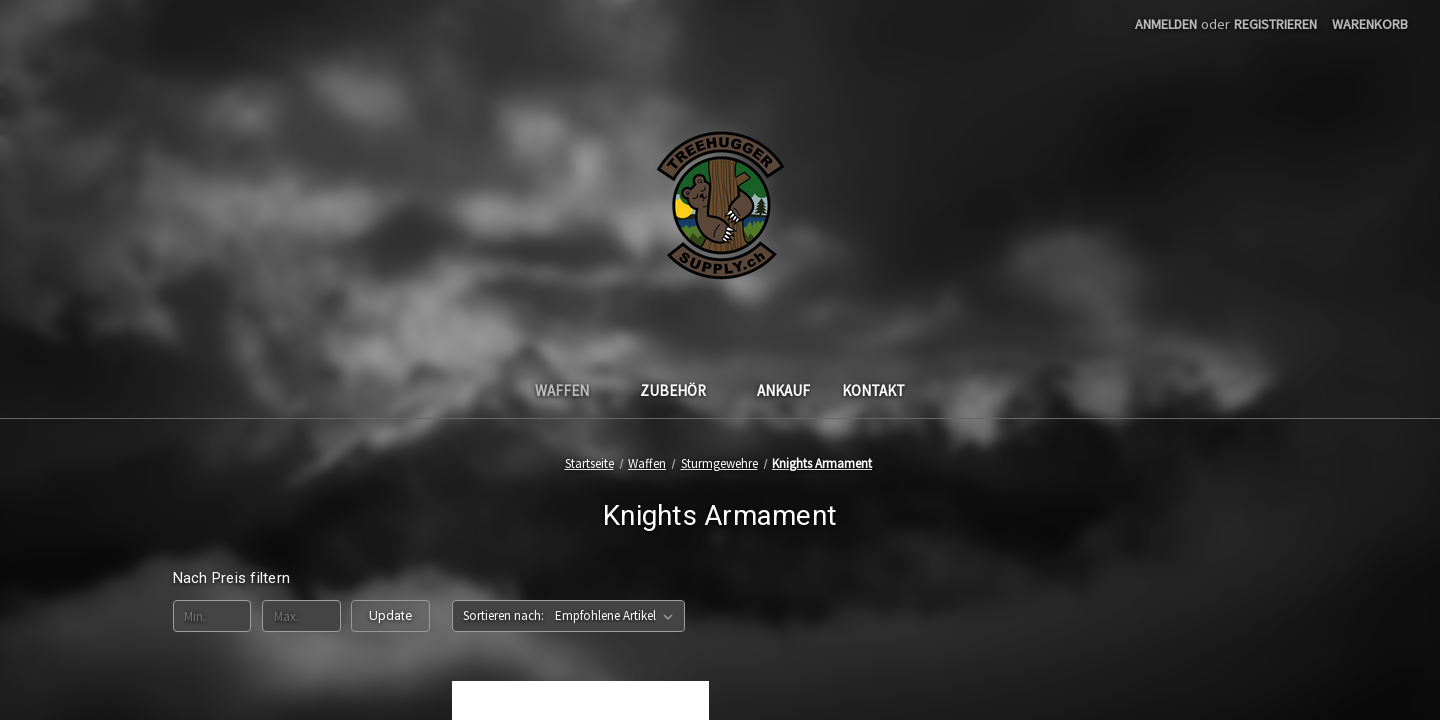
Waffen (571, 390)
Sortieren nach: (503, 615)
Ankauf (783, 390)
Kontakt (873, 390)
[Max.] (301, 616)
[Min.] (212, 616)
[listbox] (618, 616)
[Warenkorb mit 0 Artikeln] (1370, 24)
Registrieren (1275, 24)
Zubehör (682, 390)
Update (390, 615)
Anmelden (1166, 24)
